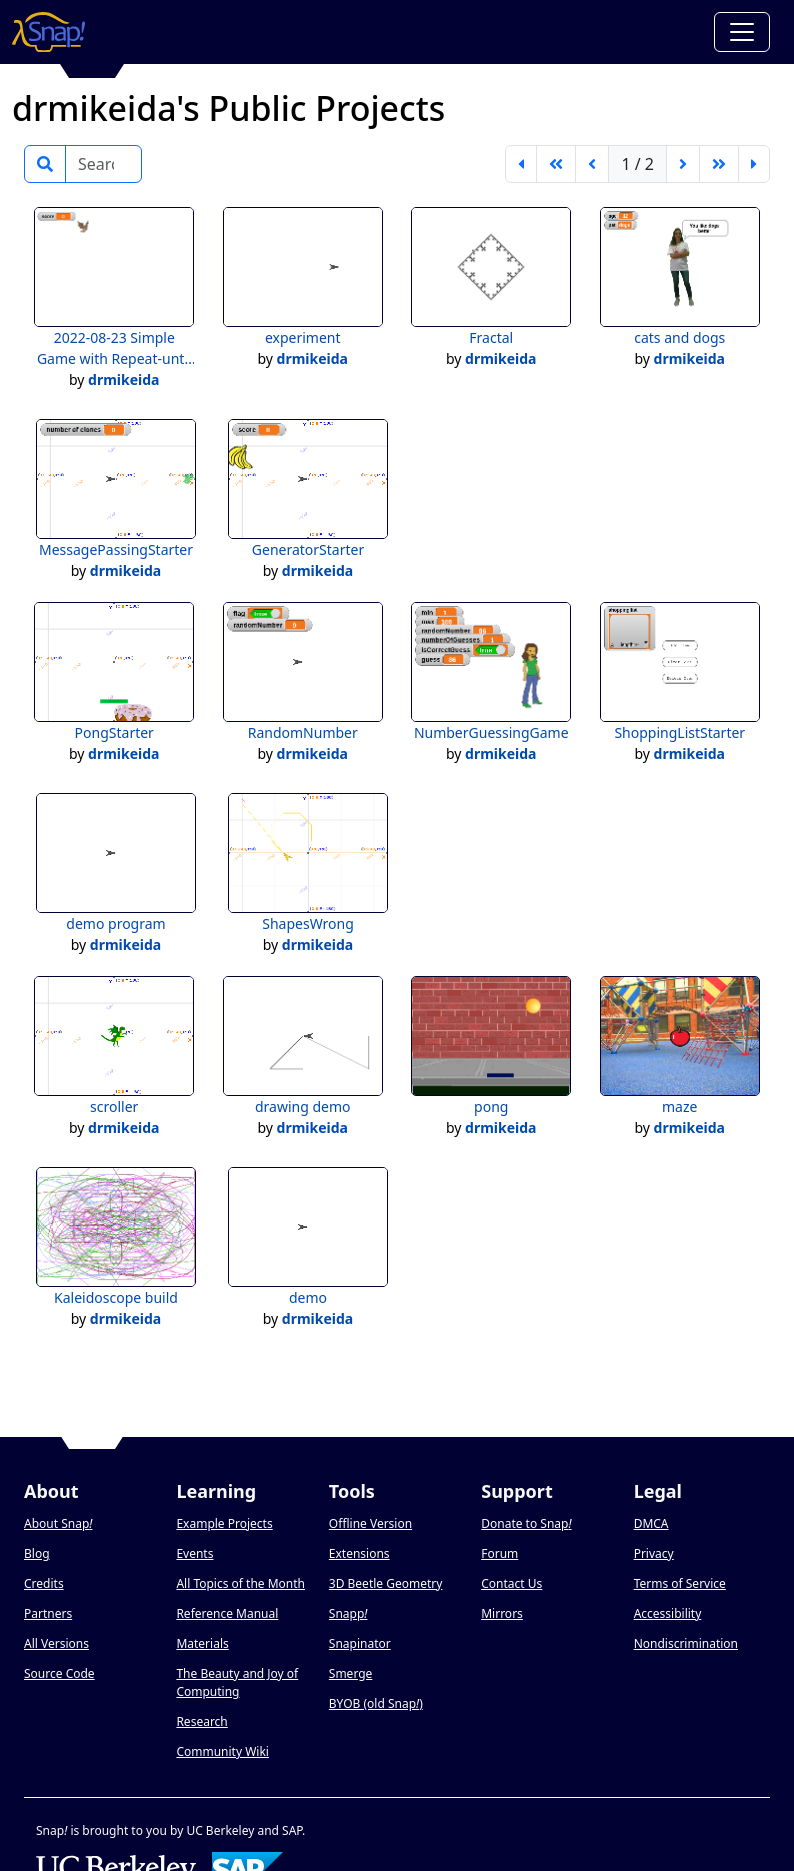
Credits (44, 1583)
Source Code (59, 1673)
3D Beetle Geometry (386, 1583)
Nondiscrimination (686, 1643)
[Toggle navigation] (742, 32)
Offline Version (370, 1523)
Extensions (359, 1553)
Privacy (654, 1553)
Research (201, 1721)
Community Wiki (222, 1751)
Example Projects (224, 1523)
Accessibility (668, 1613)
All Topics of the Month (240, 1583)
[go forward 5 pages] (719, 164)
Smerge (351, 1673)
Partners (48, 1613)
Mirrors (502, 1613)
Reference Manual (227, 1613)
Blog (37, 1553)
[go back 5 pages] (556, 164)
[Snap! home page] (48, 32)
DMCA (651, 1523)
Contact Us (511, 1583)
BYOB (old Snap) (376, 1703)
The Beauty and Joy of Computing (237, 1682)
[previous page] (592, 164)
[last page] (754, 164)
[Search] (103, 164)
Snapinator (360, 1643)
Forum (499, 1553)
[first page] (521, 164)
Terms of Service (680, 1583)
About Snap (58, 1523)
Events (194, 1553)
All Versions (56, 1643)
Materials (202, 1643)
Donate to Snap (526, 1523)
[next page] (683, 164)
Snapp (348, 1613)
